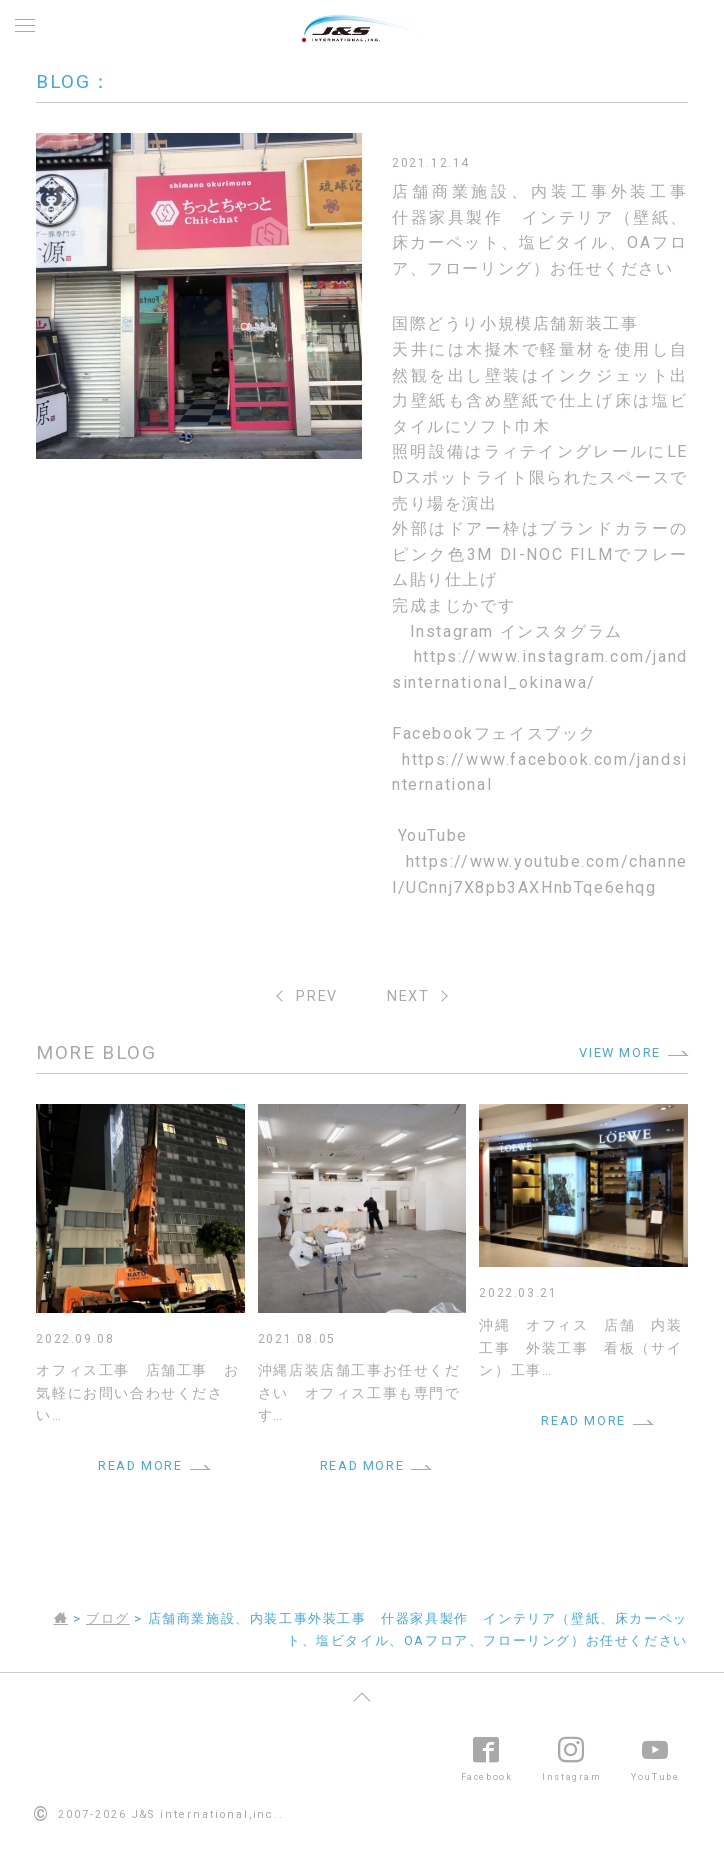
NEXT (408, 996)
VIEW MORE (619, 1052)
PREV (316, 996)
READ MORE (140, 1465)
